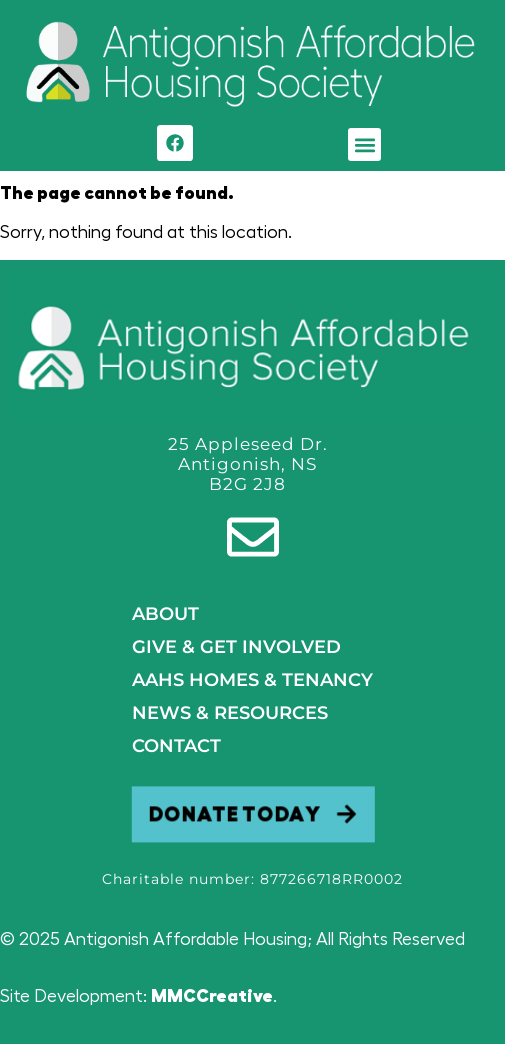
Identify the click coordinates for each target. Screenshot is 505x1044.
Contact (176, 746)
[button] (364, 144)
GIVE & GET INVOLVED (236, 647)
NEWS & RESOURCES (230, 713)
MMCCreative (212, 996)
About (165, 614)
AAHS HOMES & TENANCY (252, 680)
